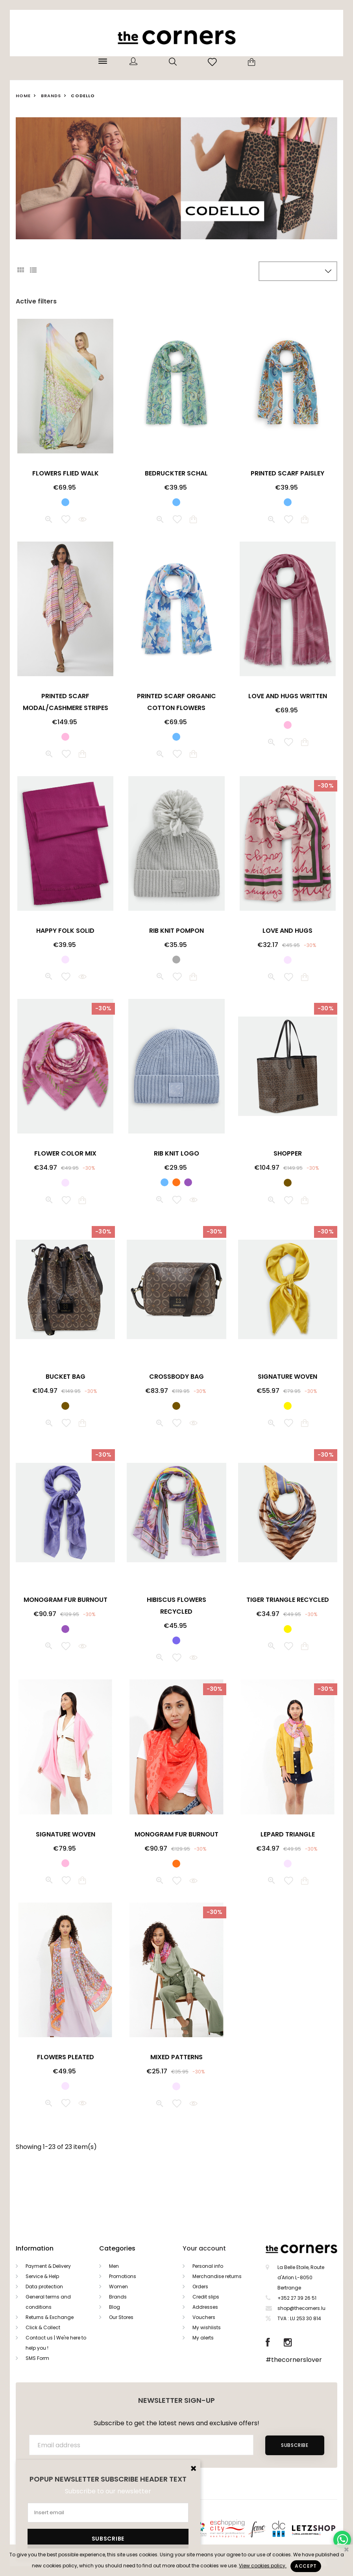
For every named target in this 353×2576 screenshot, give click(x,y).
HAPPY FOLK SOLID (65, 930)
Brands (118, 2296)
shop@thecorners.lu (301, 2308)
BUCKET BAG (65, 1376)
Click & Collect (43, 2327)
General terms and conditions (48, 2301)
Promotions (122, 2276)
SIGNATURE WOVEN (287, 1376)
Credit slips (205, 2296)
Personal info (207, 2266)
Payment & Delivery (48, 2266)
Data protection (44, 2286)
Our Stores (121, 2317)
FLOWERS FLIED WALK (65, 473)
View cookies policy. (262, 2565)
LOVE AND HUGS (287, 930)
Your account (204, 2248)
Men (114, 2266)
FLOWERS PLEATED (65, 2057)
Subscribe (294, 2445)
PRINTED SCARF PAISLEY (287, 473)
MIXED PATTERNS (176, 2057)
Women (118, 2286)
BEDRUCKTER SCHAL (176, 473)
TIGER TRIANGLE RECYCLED (287, 1599)
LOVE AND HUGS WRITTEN (287, 696)
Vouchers (203, 2317)
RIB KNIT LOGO (176, 1153)
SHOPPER (288, 1153)
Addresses (205, 2307)
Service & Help (42, 2276)
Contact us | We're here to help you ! (56, 2342)
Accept (306, 2566)
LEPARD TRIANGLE (288, 1834)
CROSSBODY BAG (176, 1376)
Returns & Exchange (50, 2317)
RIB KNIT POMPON (176, 930)
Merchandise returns (217, 2276)
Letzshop (323, 2528)
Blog (114, 2307)
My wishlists (206, 2327)
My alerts (203, 2337)
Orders (200, 2286)
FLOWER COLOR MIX (65, 1153)
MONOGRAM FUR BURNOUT (65, 1599)
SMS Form (37, 2358)
